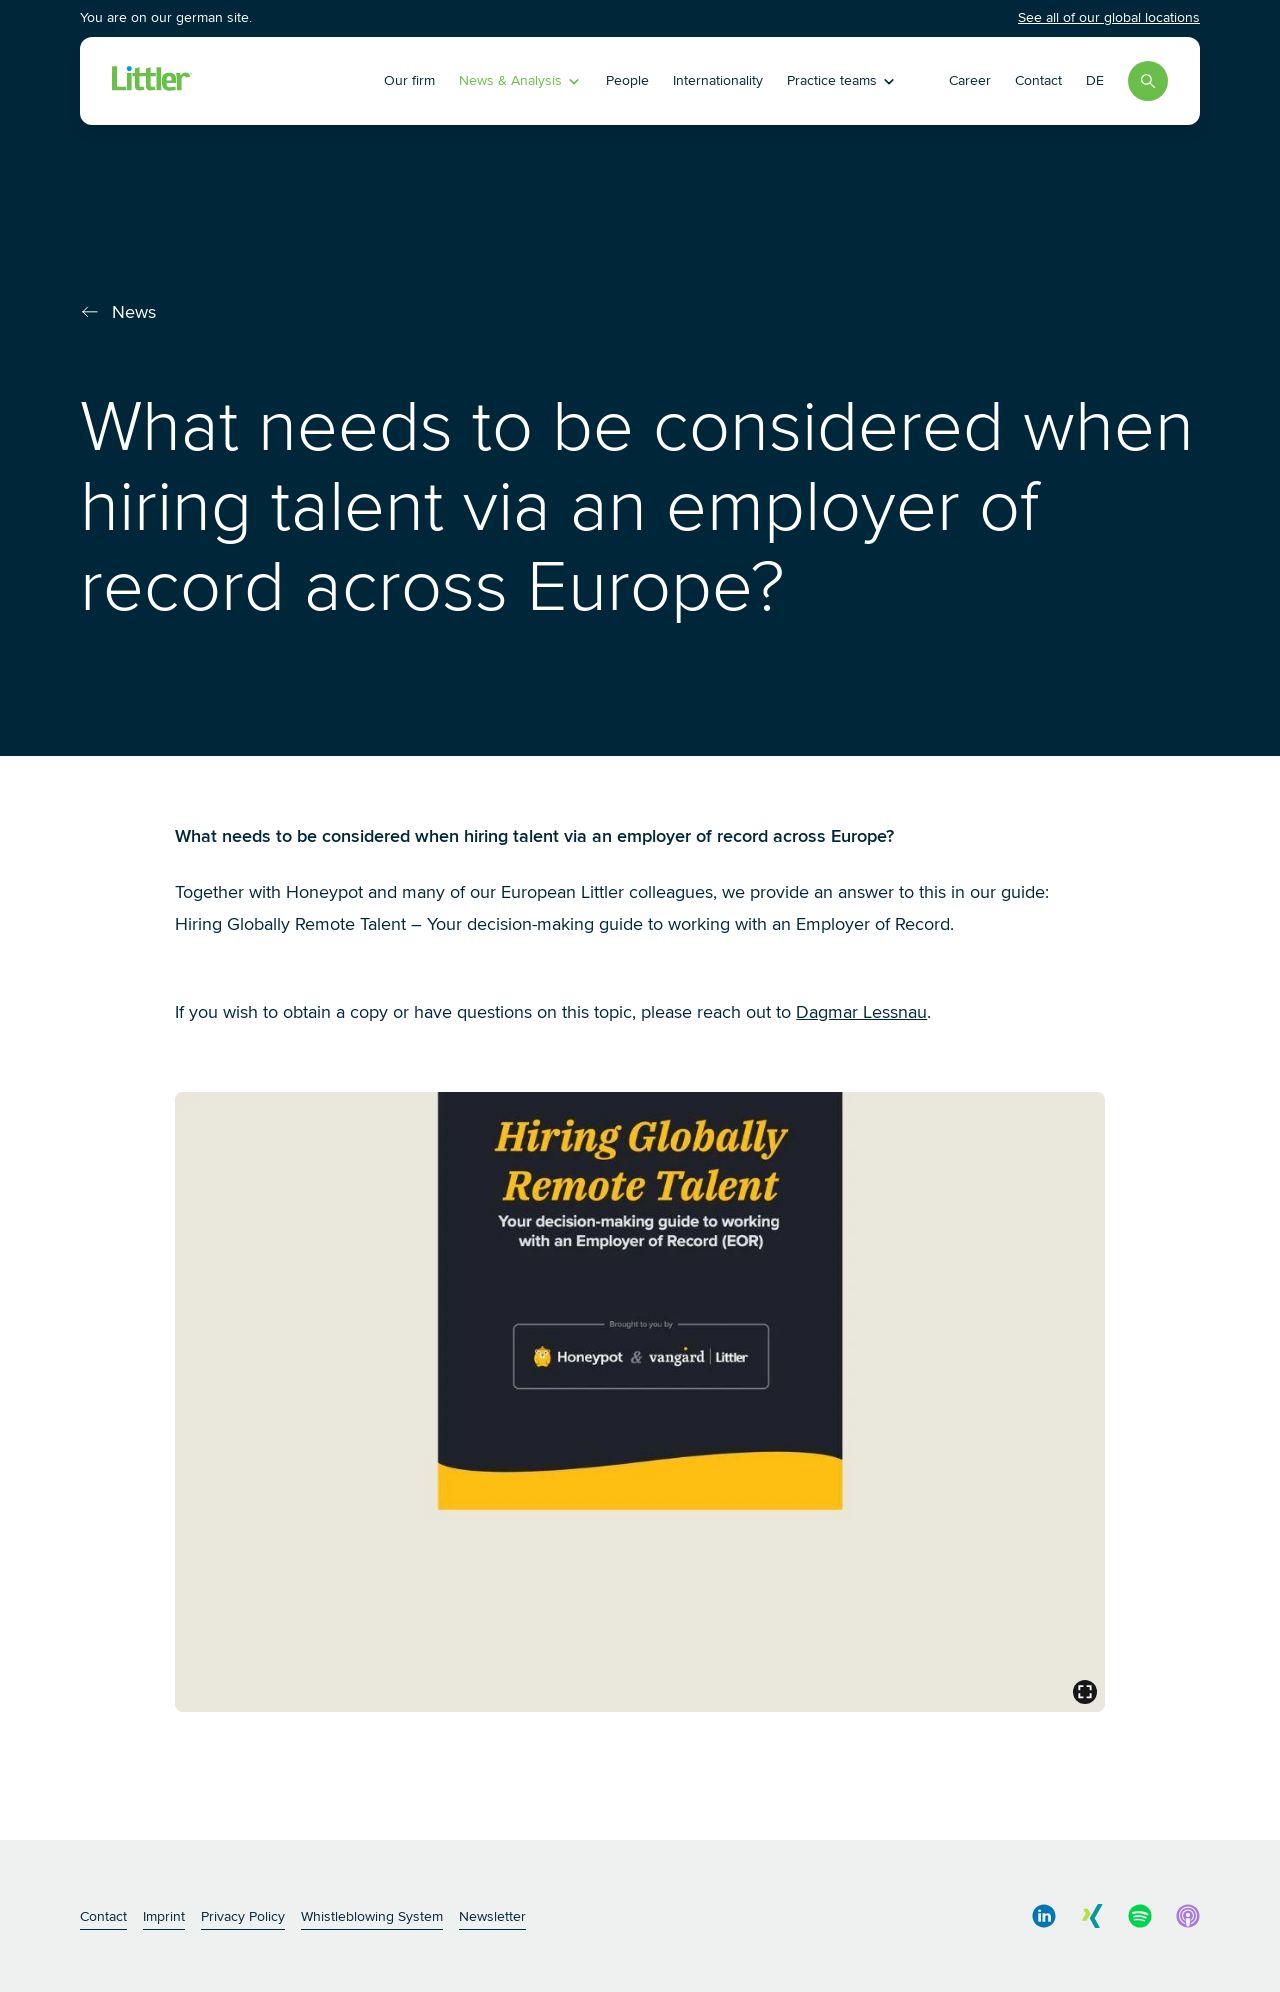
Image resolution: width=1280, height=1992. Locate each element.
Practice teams (842, 80)
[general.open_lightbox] (1085, 1692)
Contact (1038, 80)
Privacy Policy (243, 1916)
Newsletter (492, 1916)
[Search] (1148, 81)
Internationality (718, 80)
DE (1095, 80)
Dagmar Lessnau (861, 1012)
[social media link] (1044, 1916)
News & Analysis (520, 80)
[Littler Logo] (244, 81)
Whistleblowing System (372, 1916)
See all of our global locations (1109, 17)
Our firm (409, 80)
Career (970, 80)
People (627, 80)
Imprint (164, 1916)
